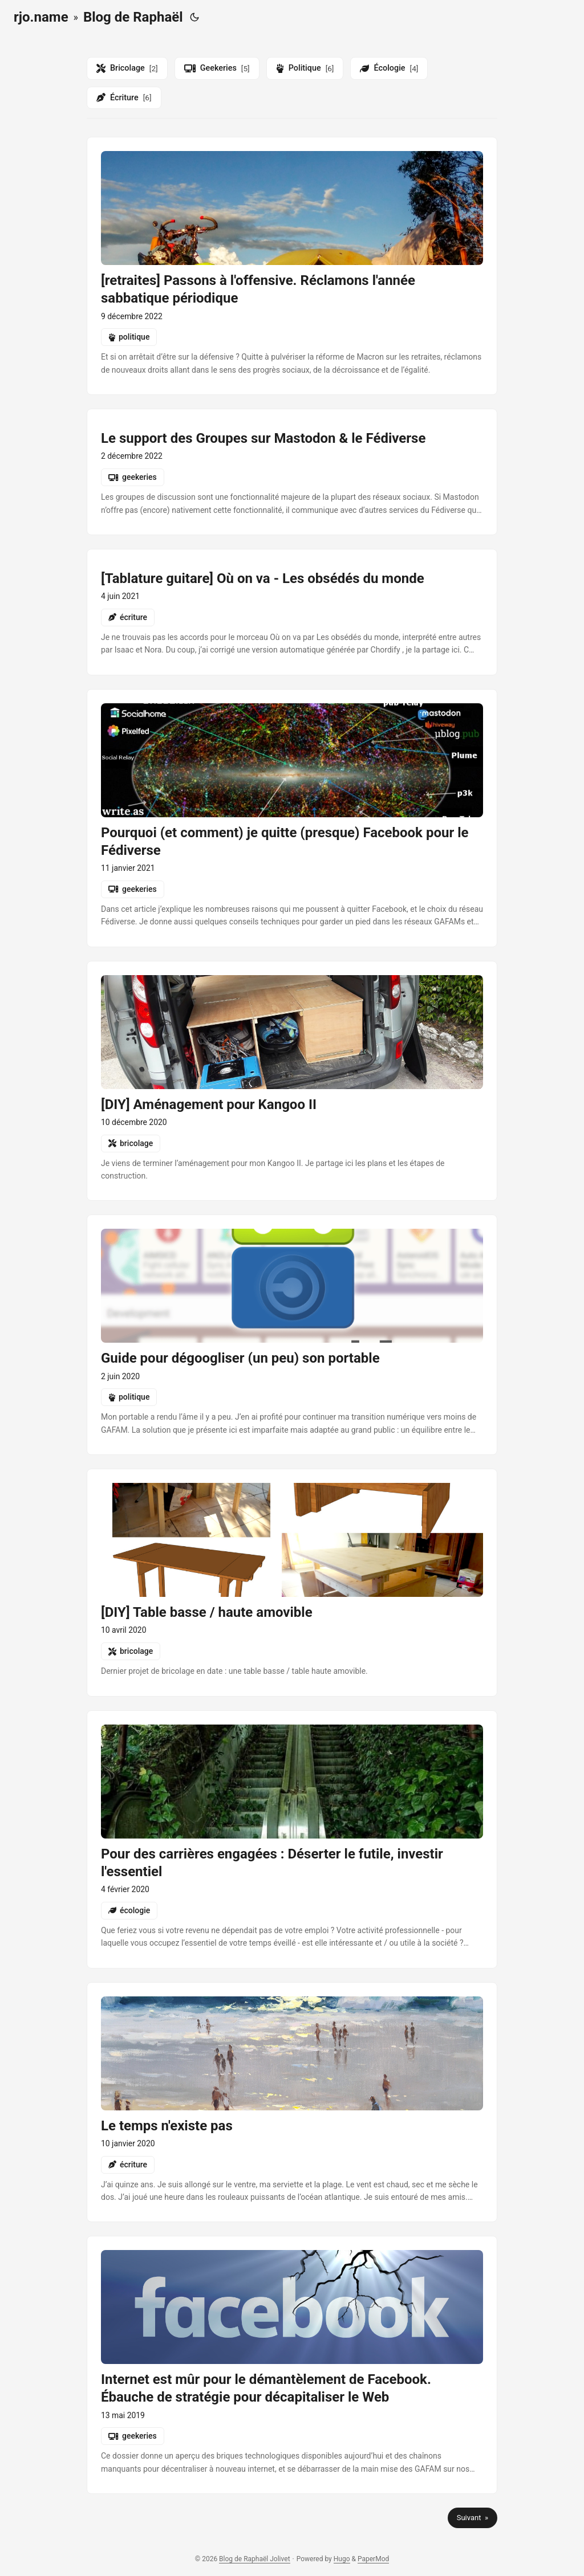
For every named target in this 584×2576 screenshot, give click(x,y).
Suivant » (472, 2517)
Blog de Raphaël (133, 17)
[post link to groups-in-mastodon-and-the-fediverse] (292, 472)
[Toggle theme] (194, 17)
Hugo (342, 2559)
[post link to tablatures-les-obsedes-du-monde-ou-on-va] (292, 612)
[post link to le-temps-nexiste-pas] (292, 2102)
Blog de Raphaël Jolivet (254, 2559)
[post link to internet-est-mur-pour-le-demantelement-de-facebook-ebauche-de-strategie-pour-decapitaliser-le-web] (292, 2364)
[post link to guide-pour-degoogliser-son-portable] (292, 1334)
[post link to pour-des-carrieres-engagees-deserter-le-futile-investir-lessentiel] (292, 1839)
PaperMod (373, 2559)
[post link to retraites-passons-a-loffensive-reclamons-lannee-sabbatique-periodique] (292, 265)
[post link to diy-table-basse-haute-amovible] (292, 1582)
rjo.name (41, 17)
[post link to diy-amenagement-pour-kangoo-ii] (292, 1081)
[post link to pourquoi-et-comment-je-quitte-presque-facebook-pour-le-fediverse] (292, 818)
